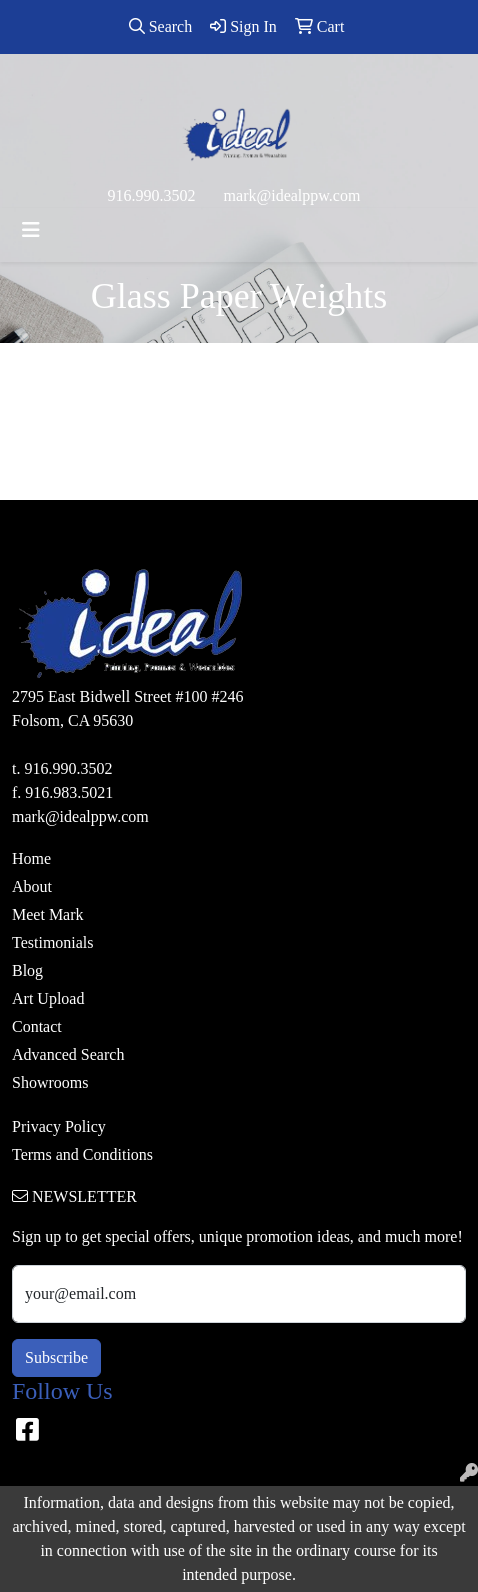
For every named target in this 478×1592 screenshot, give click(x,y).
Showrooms (50, 1082)
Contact (37, 1026)
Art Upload (48, 998)
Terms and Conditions (82, 1154)
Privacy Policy (59, 1126)
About (32, 886)
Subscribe (56, 1357)
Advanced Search (68, 1054)
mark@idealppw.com (292, 195)
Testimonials (53, 942)
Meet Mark (48, 914)
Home (31, 858)
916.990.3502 (152, 195)
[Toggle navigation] (31, 230)
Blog (27, 970)
